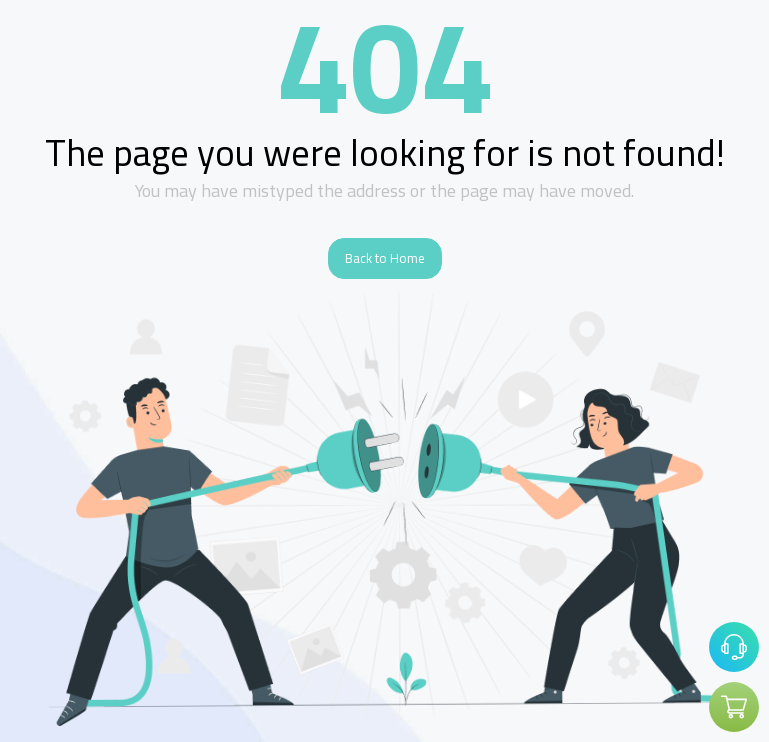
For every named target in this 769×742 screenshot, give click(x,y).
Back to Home (385, 258)
